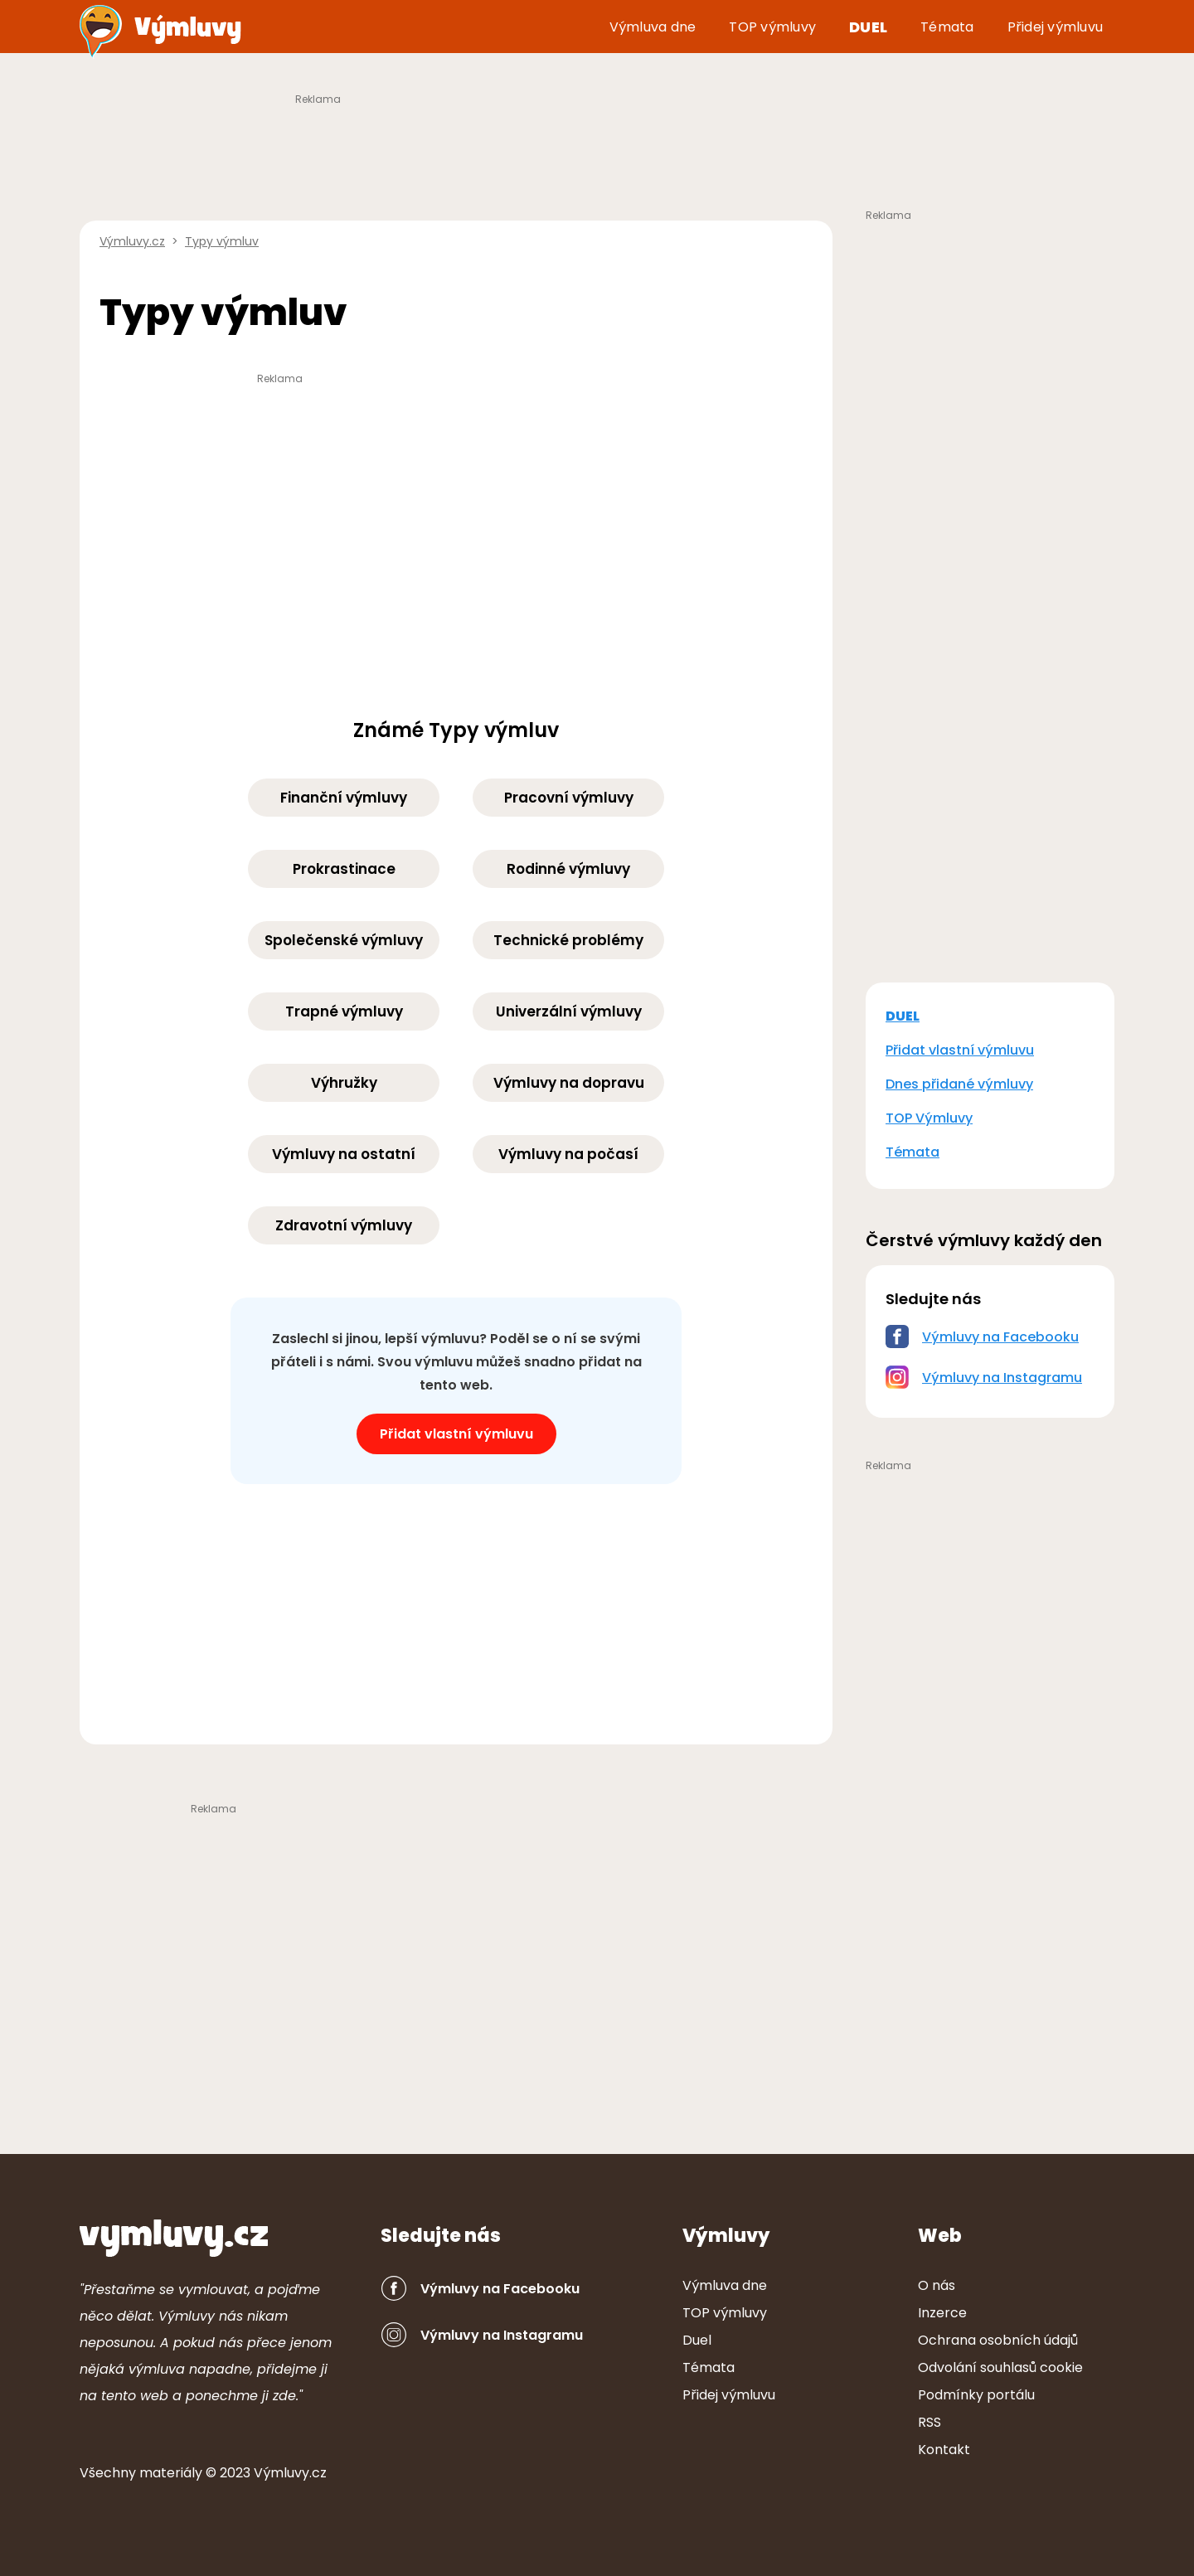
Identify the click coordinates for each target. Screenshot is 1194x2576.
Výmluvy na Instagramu (1002, 1377)
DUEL (903, 1016)
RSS (929, 2422)
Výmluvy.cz (290, 2472)
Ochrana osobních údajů (998, 2340)
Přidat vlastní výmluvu (456, 1433)
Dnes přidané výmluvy (959, 1084)
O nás (936, 2285)
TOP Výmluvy (929, 1118)
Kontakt (944, 2449)
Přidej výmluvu (1055, 26)
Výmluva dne (652, 26)
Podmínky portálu (976, 2394)
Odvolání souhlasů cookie (1000, 2367)
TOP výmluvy (772, 26)
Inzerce (942, 2312)
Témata (947, 26)
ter (171, 2472)
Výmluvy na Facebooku (1000, 1336)
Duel (868, 27)
